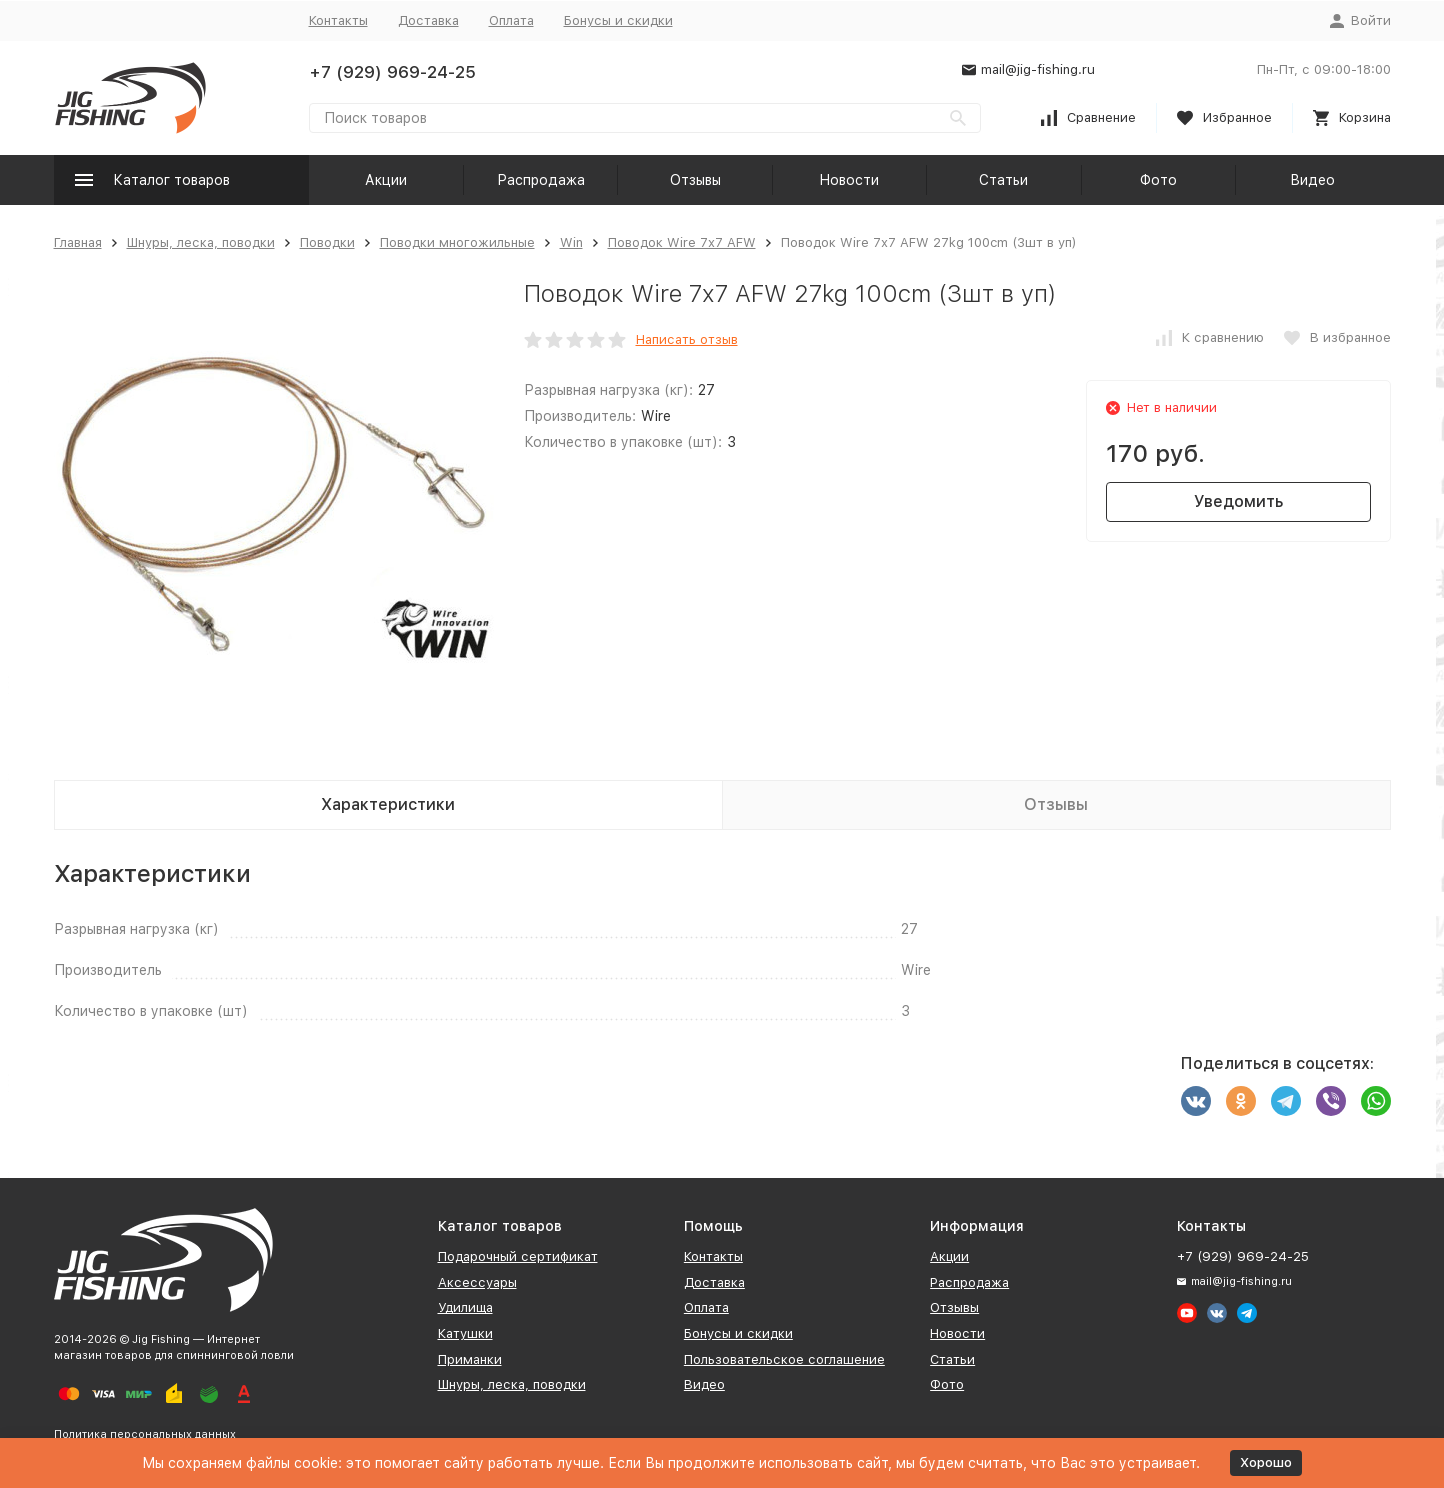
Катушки (465, 1333)
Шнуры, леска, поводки (201, 242)
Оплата (511, 20)
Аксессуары (477, 1282)
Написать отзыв (687, 339)
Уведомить (1238, 501)
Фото (1158, 180)
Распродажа (541, 180)
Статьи (1003, 180)
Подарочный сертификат (518, 1256)
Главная (78, 242)
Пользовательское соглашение (784, 1359)
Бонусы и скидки (618, 20)
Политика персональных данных (145, 1434)
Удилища (465, 1307)
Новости (849, 180)
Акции (386, 180)
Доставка (428, 20)
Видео (1312, 180)
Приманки (470, 1359)
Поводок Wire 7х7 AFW (682, 242)
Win (571, 242)
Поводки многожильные (457, 242)
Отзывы (695, 180)
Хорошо (1266, 1462)
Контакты (338, 20)
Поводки (327, 242)
